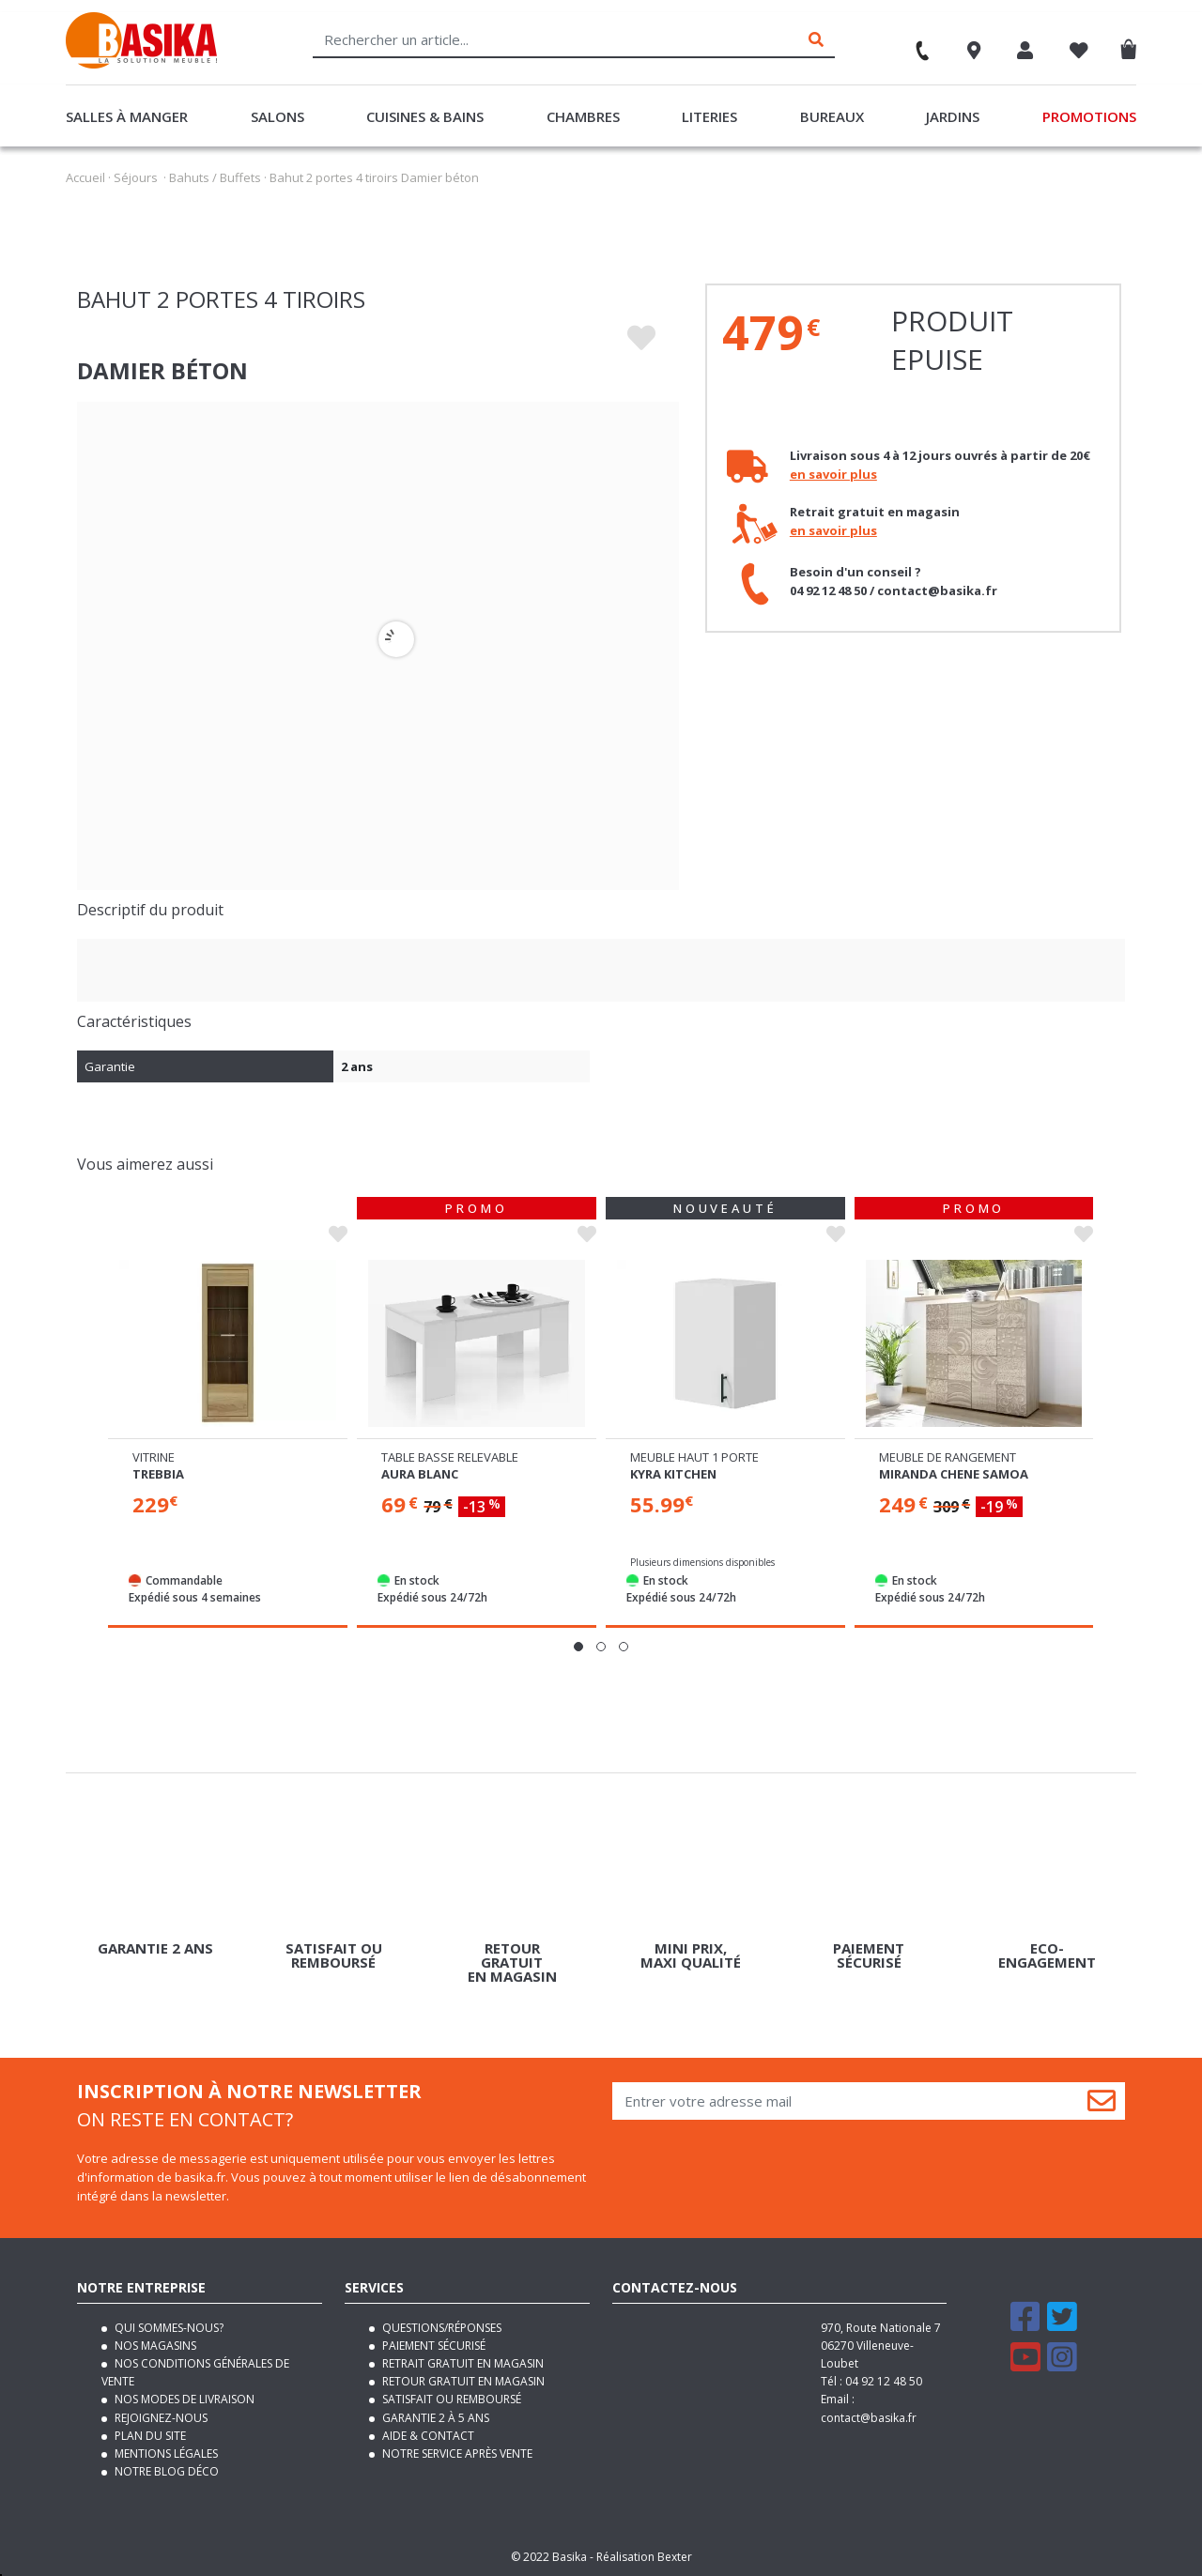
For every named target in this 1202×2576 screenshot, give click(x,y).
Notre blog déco (165, 2471)
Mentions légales (165, 2453)
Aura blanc (668, 1473)
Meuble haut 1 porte (943, 1457)
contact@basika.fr (869, 2418)
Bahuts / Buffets (215, 177)
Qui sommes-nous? (167, 2328)
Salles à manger (127, 116)
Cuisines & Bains (425, 116)
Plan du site (149, 2436)
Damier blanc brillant (209, 1473)
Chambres (583, 116)
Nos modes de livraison (183, 2399)
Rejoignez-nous (160, 2418)
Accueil (85, 177)
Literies (709, 116)
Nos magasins (154, 2346)
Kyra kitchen (922, 1473)
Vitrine (402, 1457)
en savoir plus (833, 474)
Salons (277, 116)
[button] (578, 1646)
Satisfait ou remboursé (450, 2399)
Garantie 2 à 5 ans (434, 2418)
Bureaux (832, 116)
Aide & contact (426, 2436)
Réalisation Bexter (644, 2557)
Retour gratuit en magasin (462, 2381)
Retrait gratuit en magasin (461, 2363)
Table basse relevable (698, 1457)
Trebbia (407, 1473)
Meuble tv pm (174, 1457)
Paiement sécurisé (432, 2346)
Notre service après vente (455, 2453)
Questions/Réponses (440, 2328)
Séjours (136, 177)
